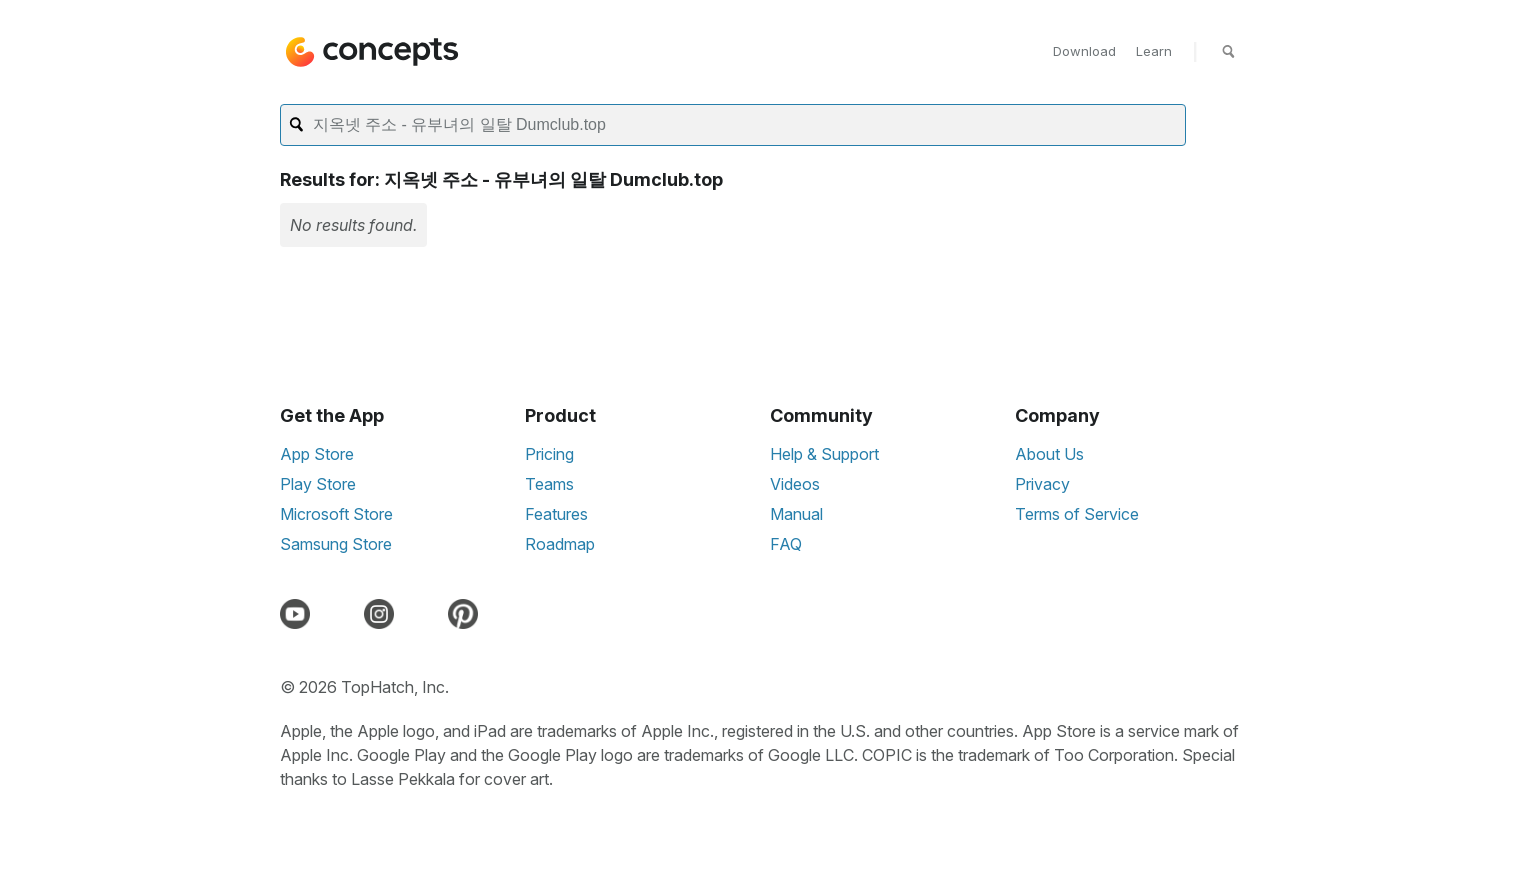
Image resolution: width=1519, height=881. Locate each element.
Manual (796, 514)
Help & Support (824, 454)
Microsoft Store (336, 514)
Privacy (1042, 484)
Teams (549, 484)
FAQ (786, 544)
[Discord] (341, 614)
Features (556, 514)
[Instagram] (383, 614)
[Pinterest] (467, 614)
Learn (1154, 51)
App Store (317, 454)
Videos (795, 484)
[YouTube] (299, 614)
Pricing (549, 454)
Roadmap (560, 544)
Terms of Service (1077, 514)
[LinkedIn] (425, 614)
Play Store (318, 484)
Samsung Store (336, 544)
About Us (1049, 454)
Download (1084, 51)
